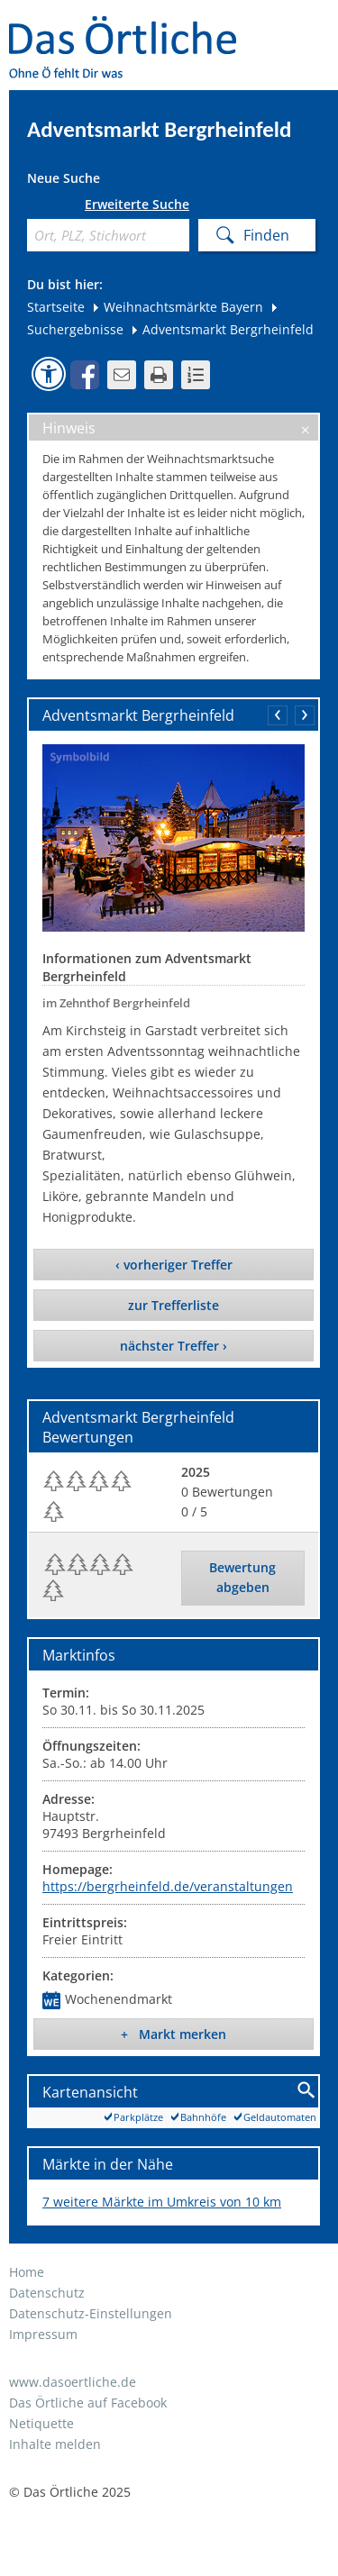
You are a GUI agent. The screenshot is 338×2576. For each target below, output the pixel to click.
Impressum (43, 2334)
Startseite (56, 306)
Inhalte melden (55, 2444)
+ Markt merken (173, 2034)
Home (26, 2271)
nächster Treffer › (173, 1345)
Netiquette (41, 2423)
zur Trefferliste (173, 1305)
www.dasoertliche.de (72, 2381)
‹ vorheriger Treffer (174, 1264)
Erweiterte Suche (137, 204)
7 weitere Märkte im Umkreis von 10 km (161, 2201)
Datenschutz (47, 2292)
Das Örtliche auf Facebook (88, 2402)
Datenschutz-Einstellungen (90, 2313)
